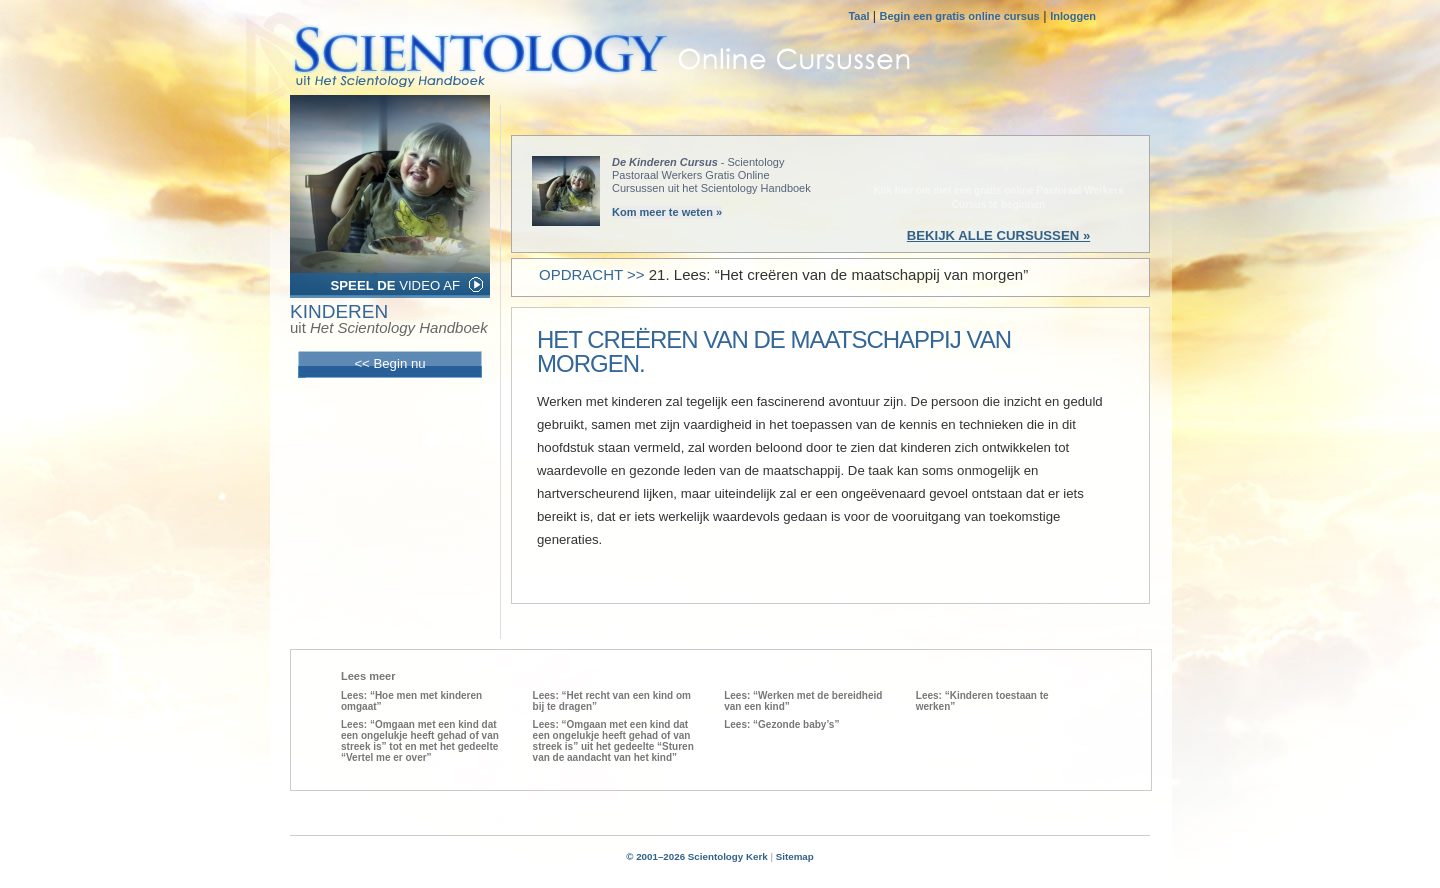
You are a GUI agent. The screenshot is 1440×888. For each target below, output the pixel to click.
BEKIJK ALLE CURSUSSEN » (998, 235)
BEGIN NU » (998, 173)
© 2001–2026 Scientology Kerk (697, 856)
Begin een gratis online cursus (960, 16)
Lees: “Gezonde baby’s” (781, 724)
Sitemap (795, 856)
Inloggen (1073, 16)
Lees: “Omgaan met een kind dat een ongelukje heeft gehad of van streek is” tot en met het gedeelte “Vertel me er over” (420, 741)
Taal (860, 16)
